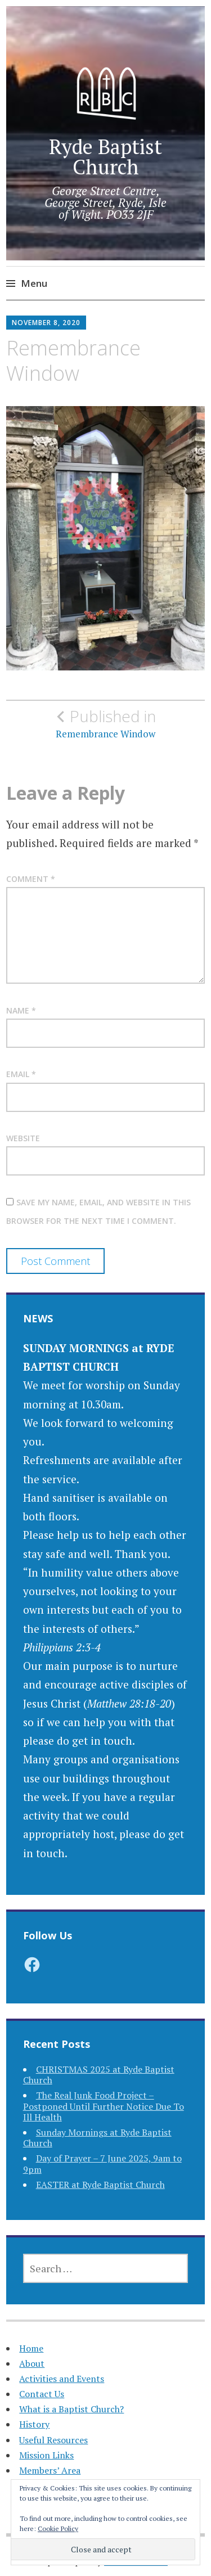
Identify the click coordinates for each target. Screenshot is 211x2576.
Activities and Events (61, 2378)
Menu (34, 283)
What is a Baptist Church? (71, 2409)
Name (21, 1010)
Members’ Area (49, 2470)
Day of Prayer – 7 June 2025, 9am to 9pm (102, 2163)
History (34, 2424)
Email (21, 1074)
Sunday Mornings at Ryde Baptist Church (97, 2137)
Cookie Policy (58, 2528)
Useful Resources (53, 2440)
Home (31, 2348)
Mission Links (46, 2455)
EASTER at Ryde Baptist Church (100, 2184)
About (31, 2363)
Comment (30, 878)
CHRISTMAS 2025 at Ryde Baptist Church (98, 2074)
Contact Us (41, 2394)
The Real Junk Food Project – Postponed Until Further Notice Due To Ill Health (103, 2106)
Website (23, 1138)
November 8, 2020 (46, 322)
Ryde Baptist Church (105, 156)
